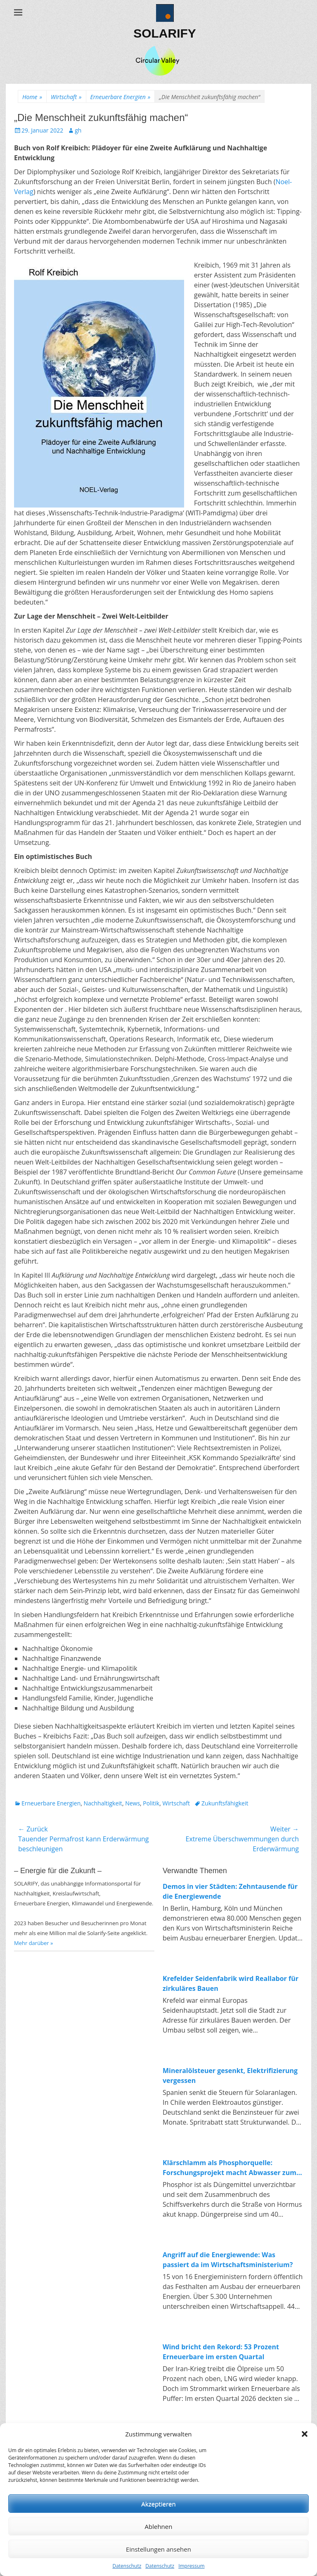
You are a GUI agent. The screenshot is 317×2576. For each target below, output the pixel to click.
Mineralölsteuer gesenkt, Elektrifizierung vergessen (230, 2075)
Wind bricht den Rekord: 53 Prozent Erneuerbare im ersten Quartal (221, 2351)
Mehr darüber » (33, 1943)
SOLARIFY (164, 33)
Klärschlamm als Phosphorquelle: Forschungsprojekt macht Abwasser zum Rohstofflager (229, 2168)
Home (32, 97)
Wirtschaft (66, 97)
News (132, 1803)
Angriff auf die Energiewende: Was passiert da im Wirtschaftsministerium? (228, 2259)
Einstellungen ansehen (158, 2549)
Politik (151, 1803)
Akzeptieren (158, 2504)
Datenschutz (126, 2565)
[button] (304, 2434)
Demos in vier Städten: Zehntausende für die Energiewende (230, 1891)
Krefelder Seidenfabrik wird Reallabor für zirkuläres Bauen (230, 1983)
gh (78, 130)
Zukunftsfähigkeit (224, 1803)
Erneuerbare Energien (120, 97)
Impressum (191, 2565)
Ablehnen (159, 2526)
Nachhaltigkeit (102, 1803)
